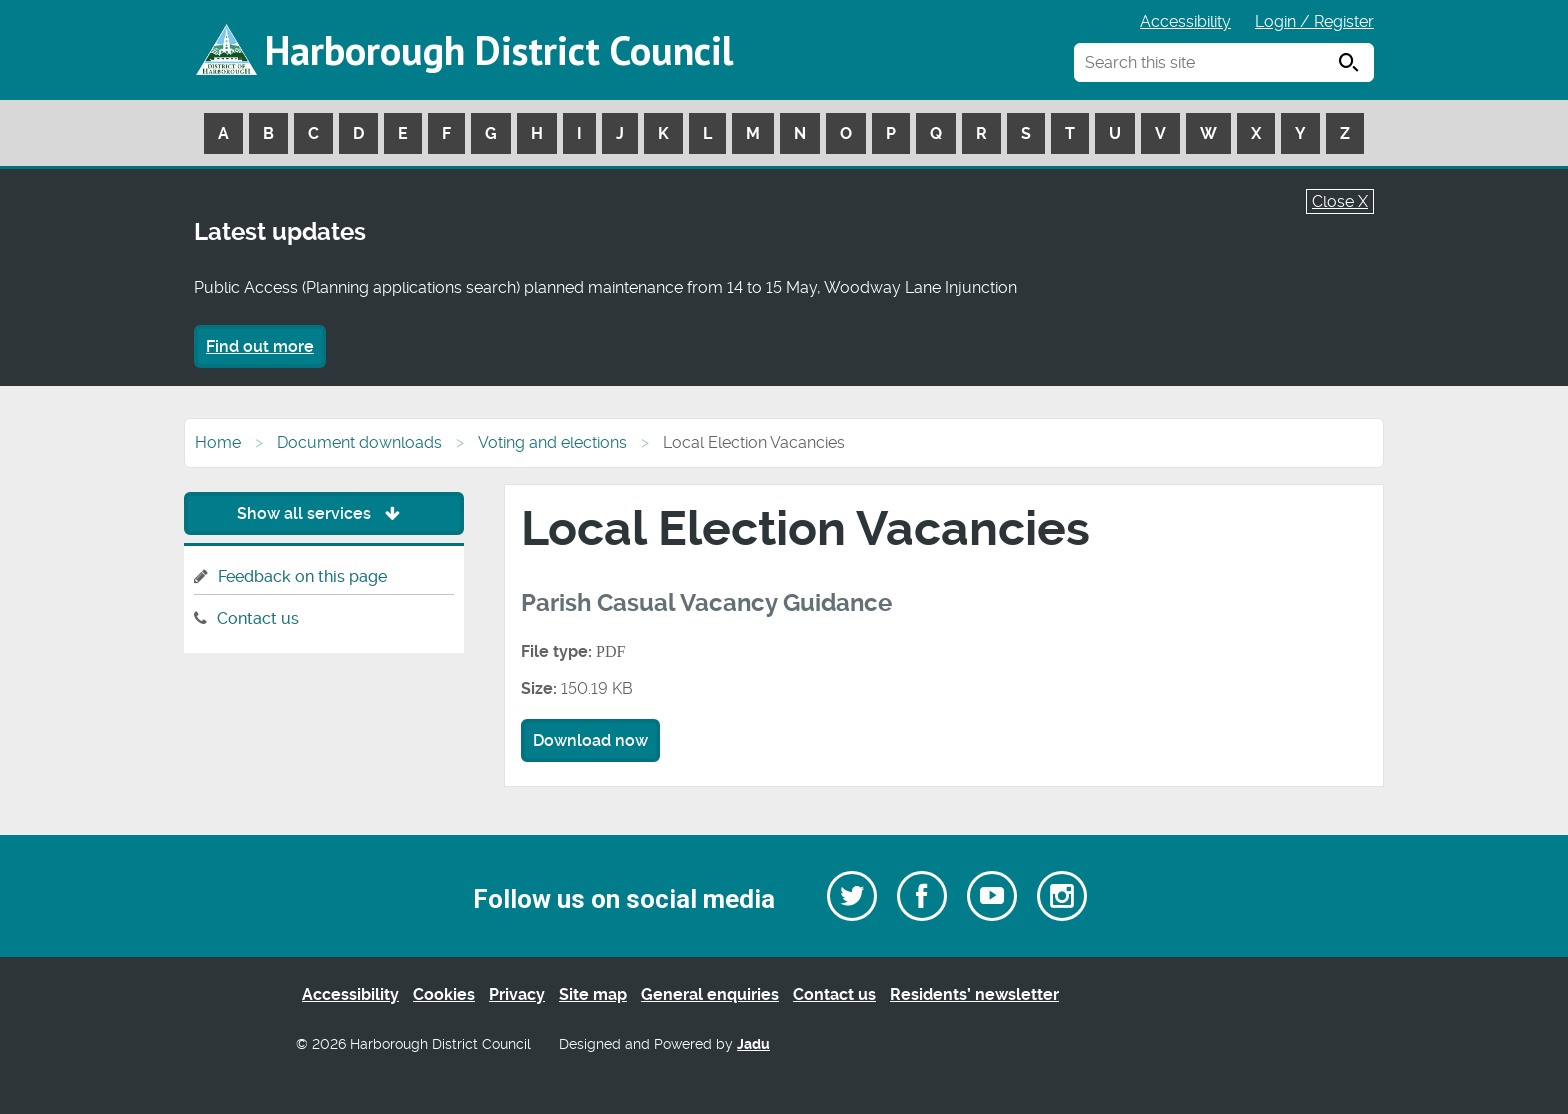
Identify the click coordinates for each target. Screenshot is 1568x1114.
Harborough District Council (499, 50)
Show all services (323, 513)
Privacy (517, 994)
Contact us (258, 618)
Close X (1340, 201)
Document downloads (359, 442)
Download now (590, 740)
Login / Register (1314, 21)
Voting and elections (552, 442)
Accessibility (1185, 21)
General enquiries (710, 994)
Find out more (260, 346)
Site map (593, 994)
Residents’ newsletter (974, 994)
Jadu (753, 1044)
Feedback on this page (302, 576)
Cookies (444, 994)
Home (218, 442)
